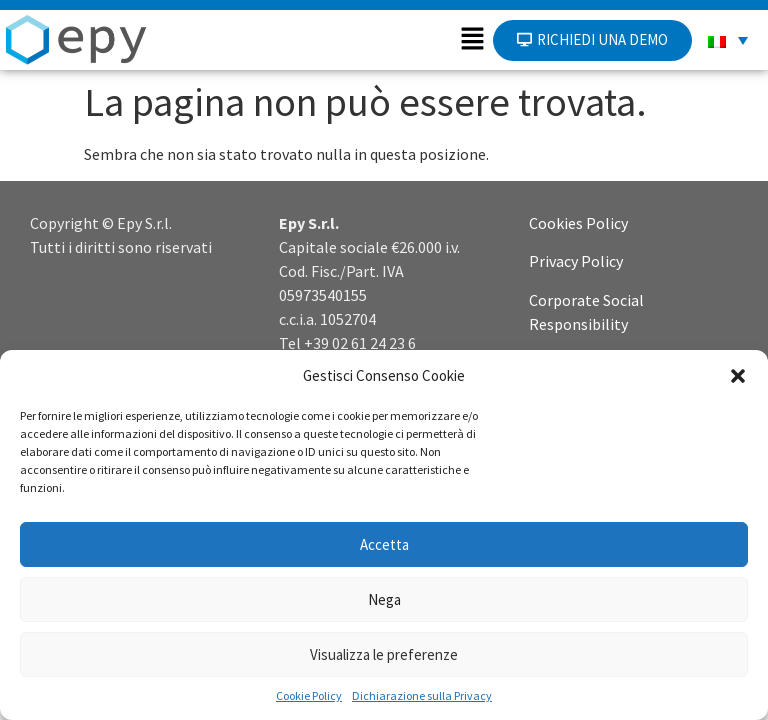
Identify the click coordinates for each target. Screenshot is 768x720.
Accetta (384, 544)
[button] (738, 376)
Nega (384, 599)
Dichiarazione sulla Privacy (422, 695)
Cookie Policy (309, 695)
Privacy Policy (576, 261)
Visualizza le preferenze (384, 654)
